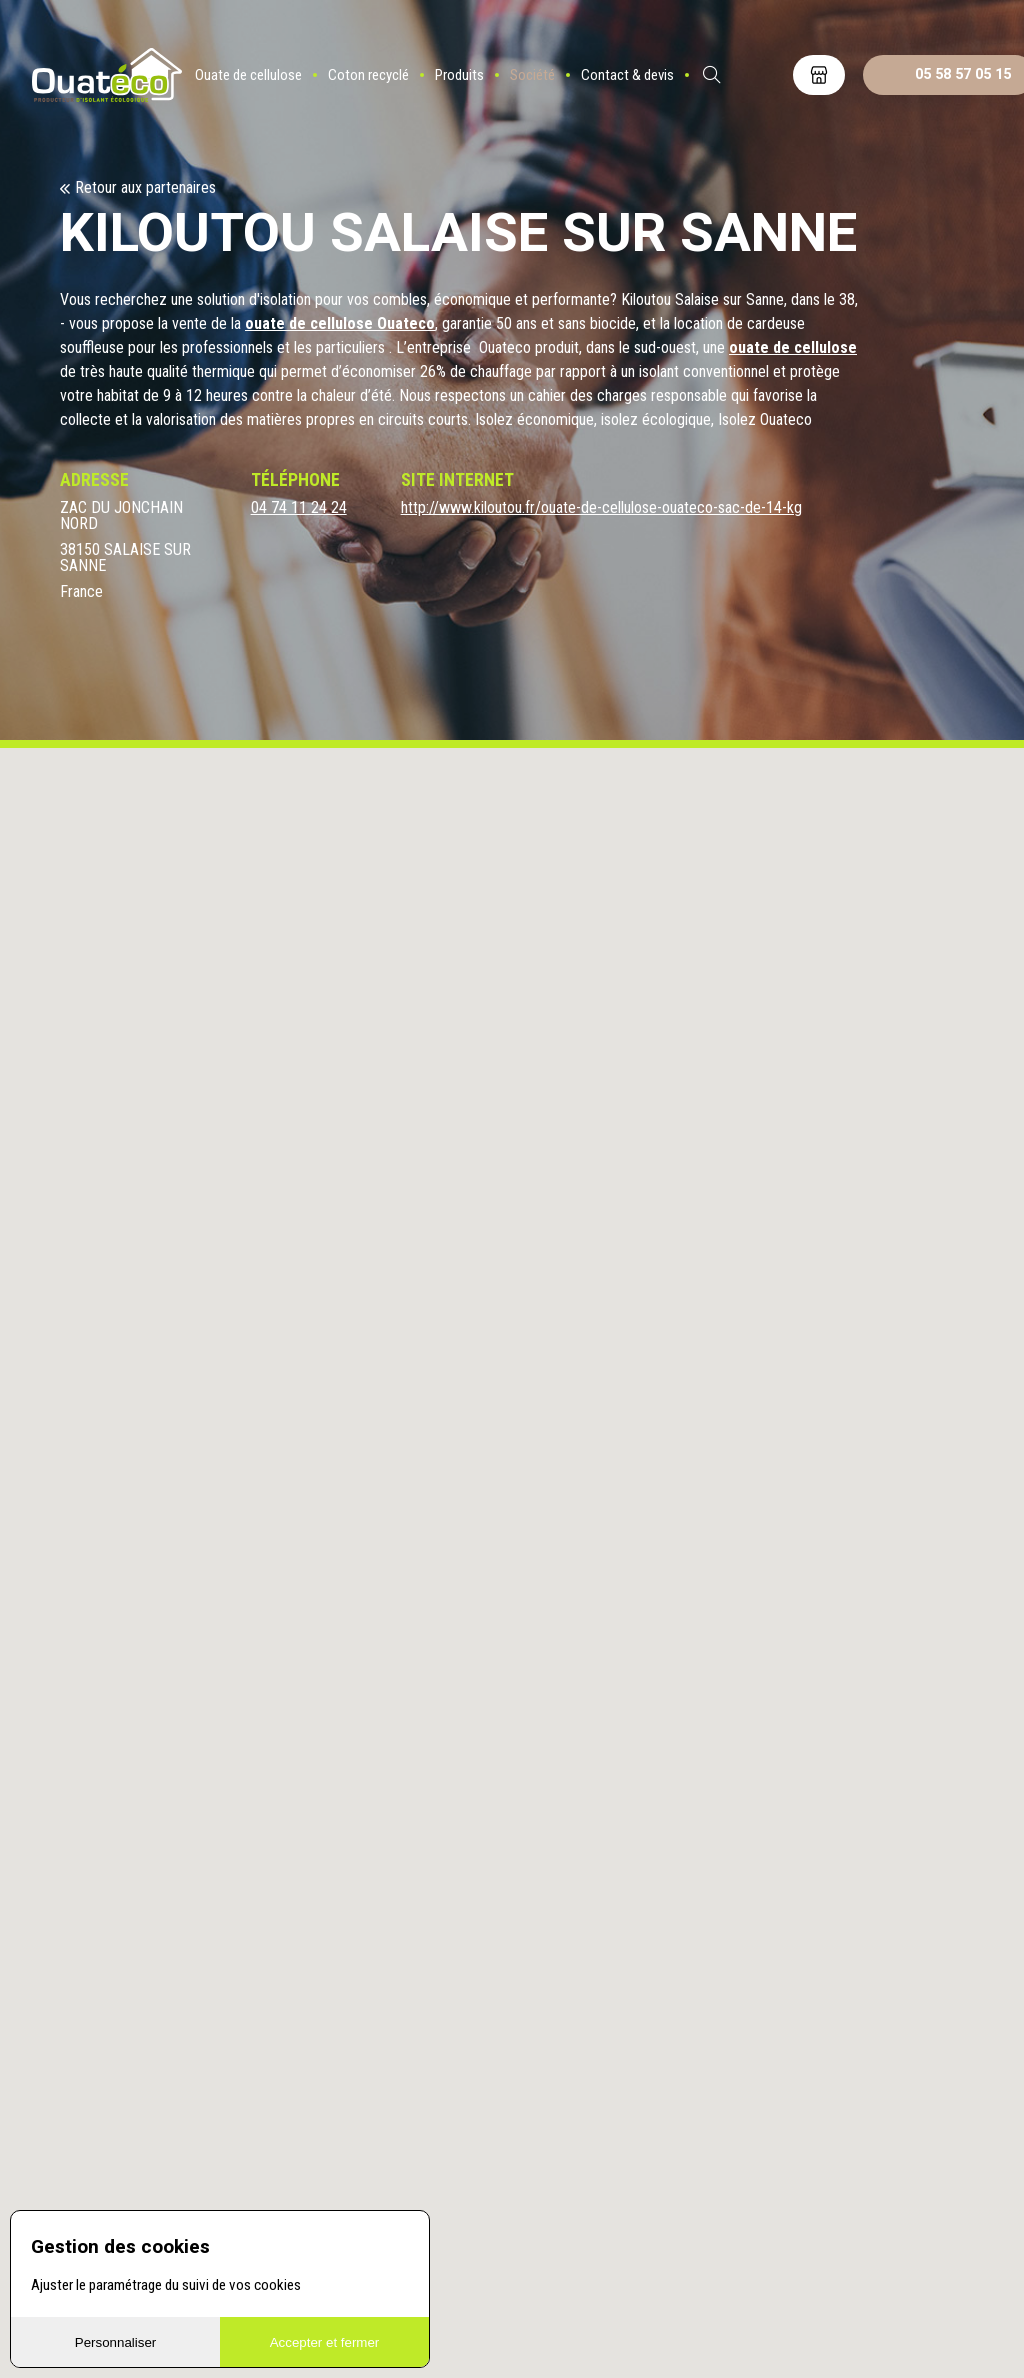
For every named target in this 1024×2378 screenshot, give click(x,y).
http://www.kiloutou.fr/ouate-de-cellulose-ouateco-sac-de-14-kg (601, 508)
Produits (459, 75)
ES (765, 75)
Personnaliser (116, 2342)
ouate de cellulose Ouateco (340, 323)
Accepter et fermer (325, 2342)
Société (532, 75)
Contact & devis (627, 75)
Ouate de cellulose (248, 75)
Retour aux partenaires (145, 188)
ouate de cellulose (793, 347)
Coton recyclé (368, 75)
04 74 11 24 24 (299, 508)
